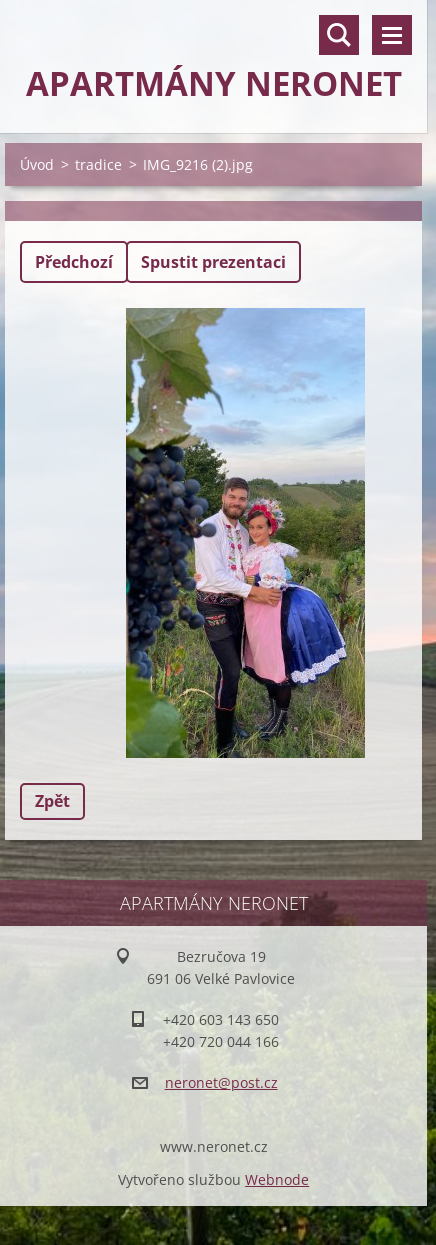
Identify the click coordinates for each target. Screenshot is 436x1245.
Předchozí (74, 262)
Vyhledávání (339, 35)
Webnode (277, 1179)
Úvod (37, 164)
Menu (392, 35)
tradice (98, 164)
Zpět (52, 801)
